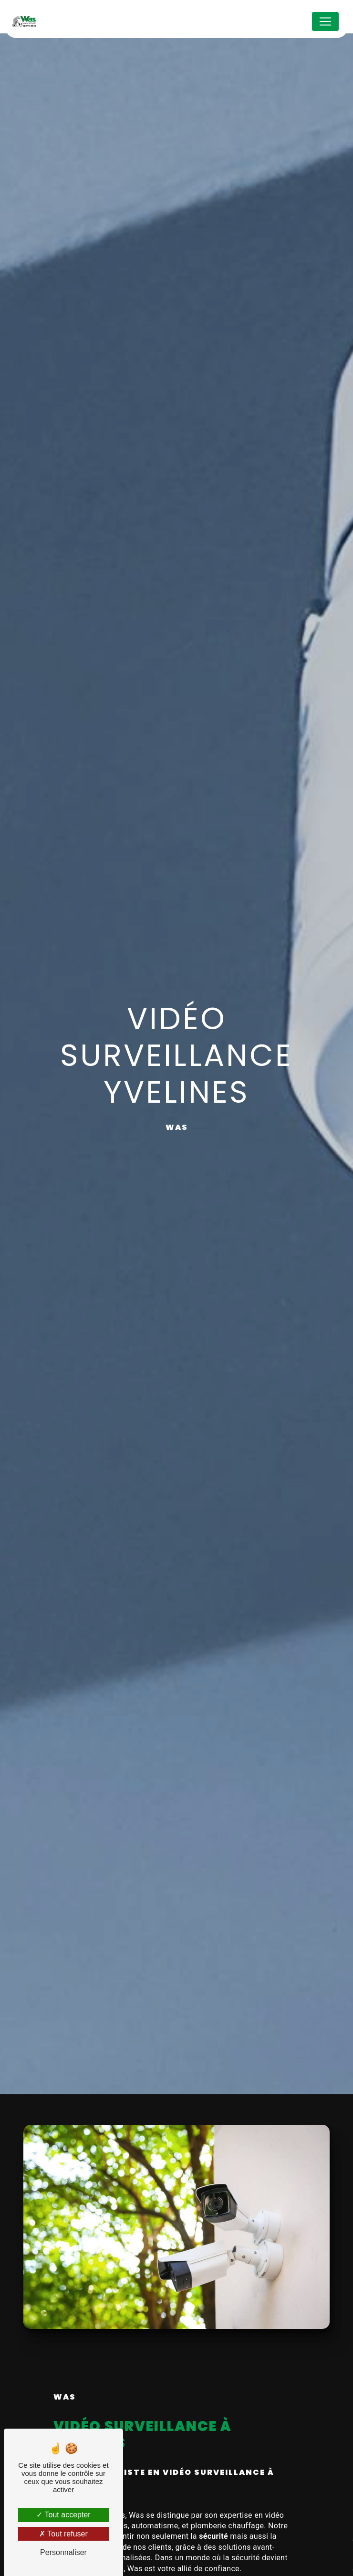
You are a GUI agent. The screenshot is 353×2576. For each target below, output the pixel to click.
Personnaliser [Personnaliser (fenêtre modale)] (63, 2552)
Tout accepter (63, 2515)
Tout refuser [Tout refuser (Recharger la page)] (63, 2534)
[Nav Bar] (325, 21)
